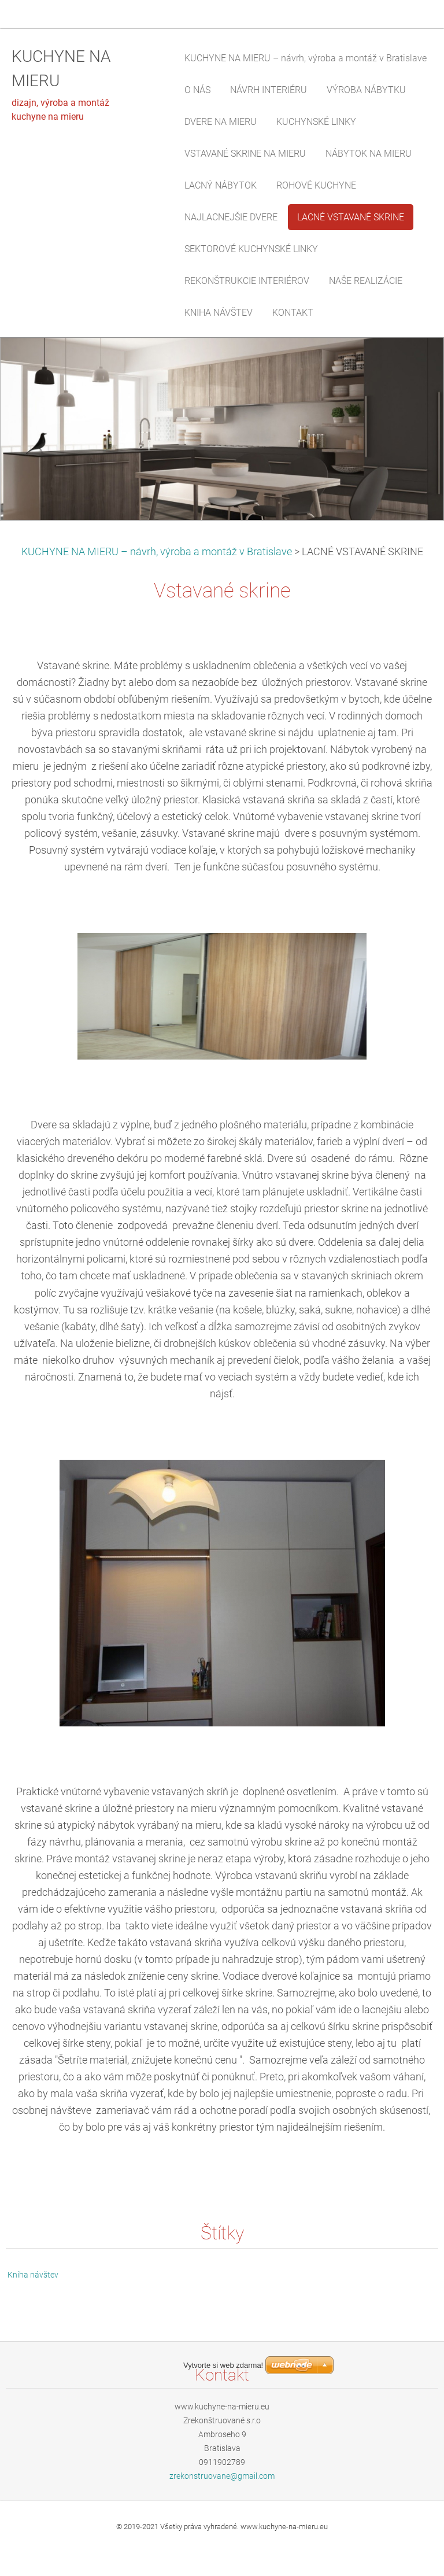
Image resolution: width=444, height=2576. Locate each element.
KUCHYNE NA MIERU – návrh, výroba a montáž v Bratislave (156, 552)
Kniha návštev (33, 2274)
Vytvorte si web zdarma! (223, 2543)
